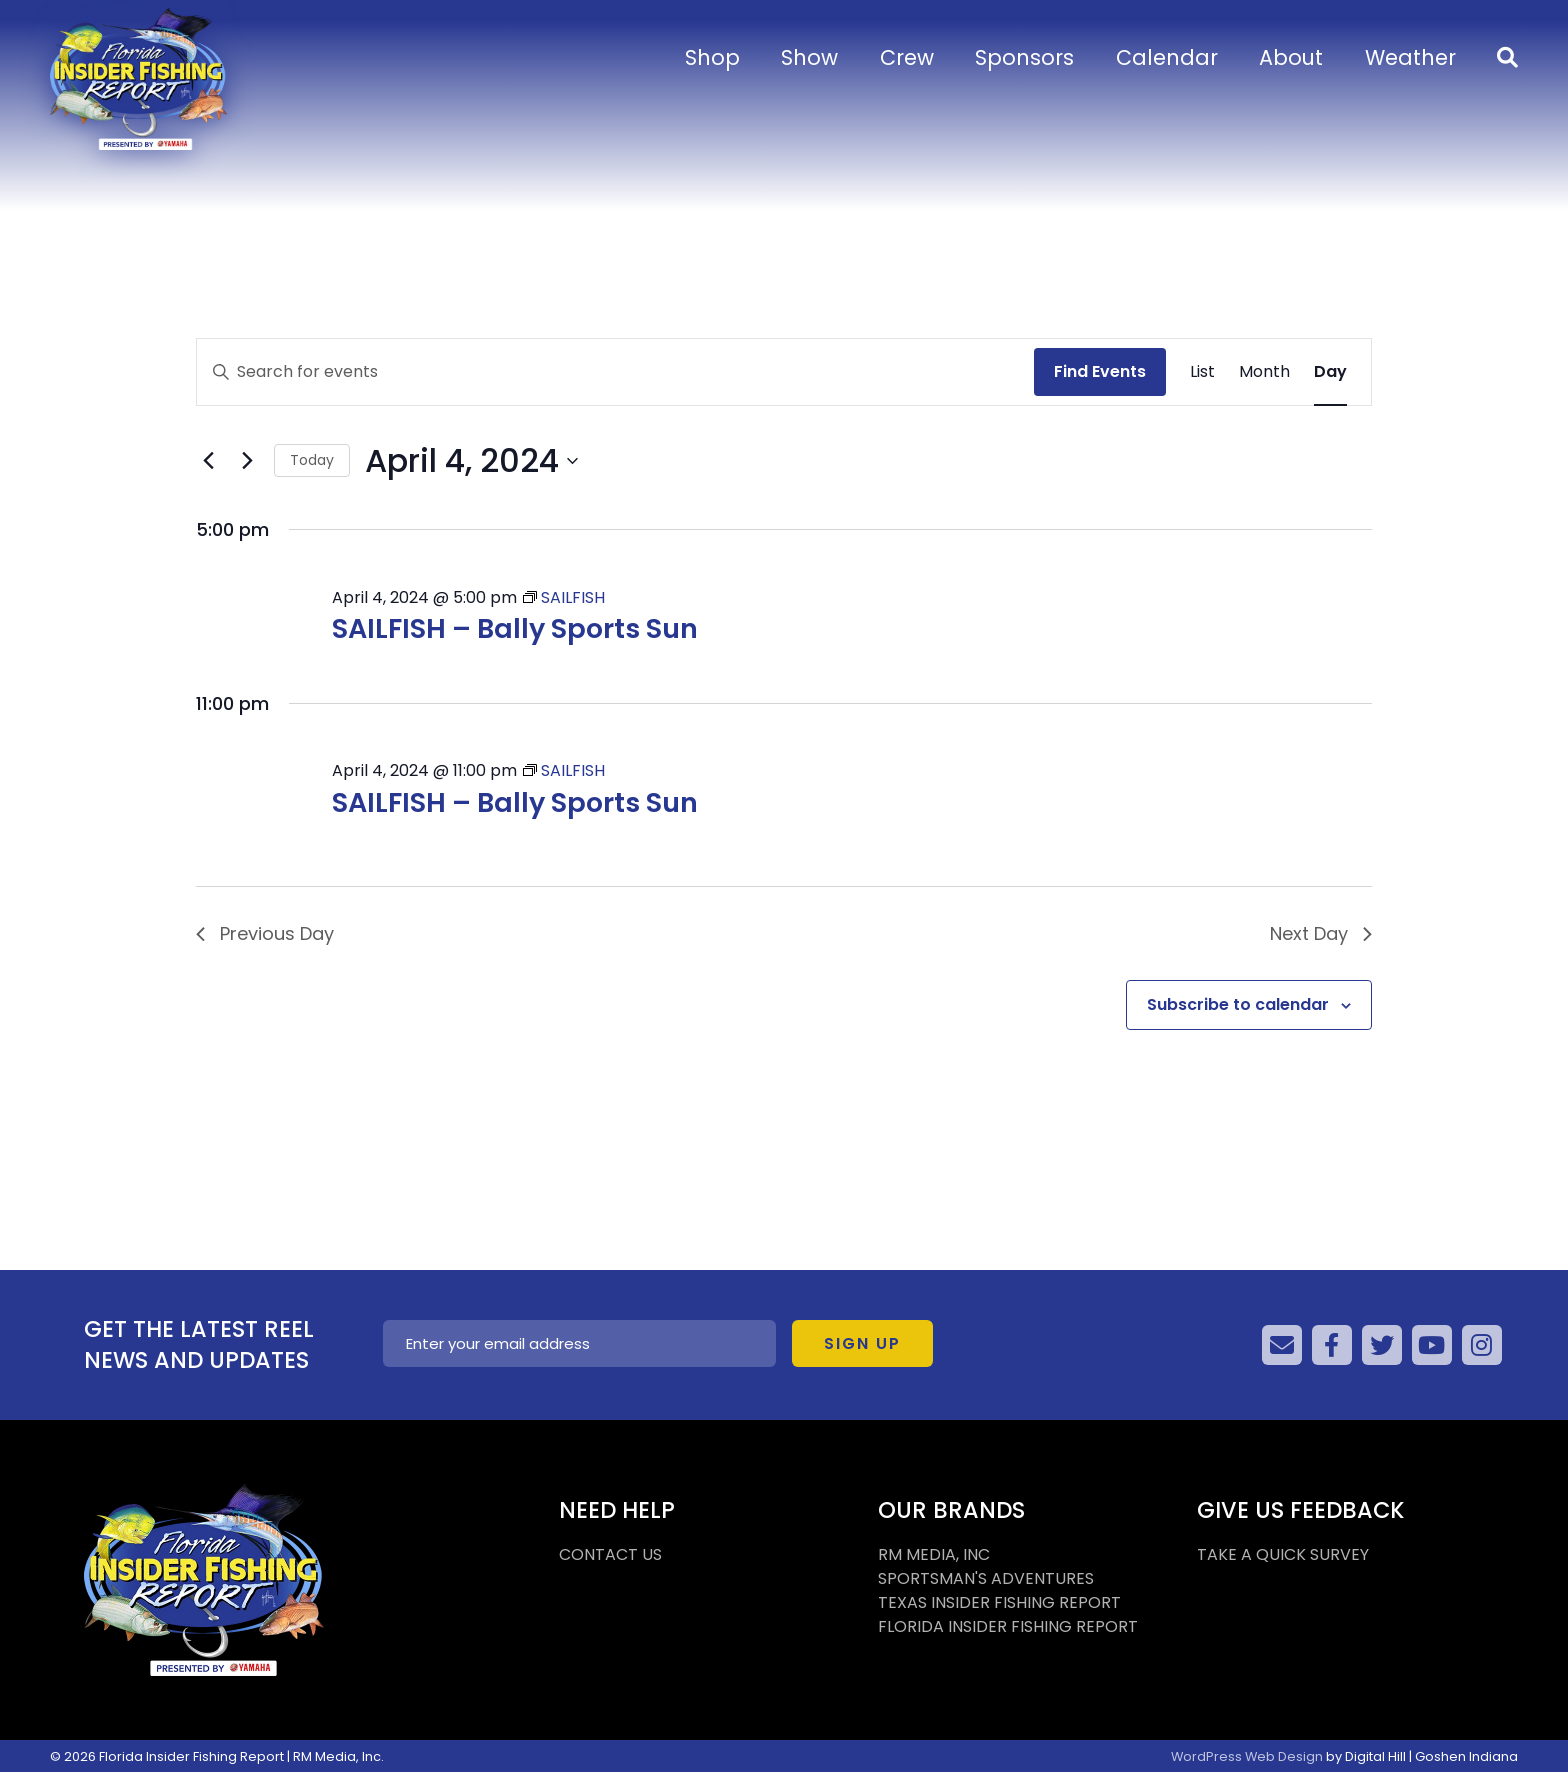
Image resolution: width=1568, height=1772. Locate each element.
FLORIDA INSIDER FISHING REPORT (1008, 1626)
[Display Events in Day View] (1330, 372)
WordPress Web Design (1247, 1756)
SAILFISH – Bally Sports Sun (515, 628)
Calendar (1167, 57)
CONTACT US (610, 1554)
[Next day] (247, 461)
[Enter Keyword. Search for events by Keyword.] (615, 372)
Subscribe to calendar (1238, 1004)
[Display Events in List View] (1202, 372)
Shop (712, 57)
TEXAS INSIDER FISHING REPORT (999, 1602)
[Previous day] (208, 461)
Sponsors (1024, 57)
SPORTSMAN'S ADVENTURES (986, 1578)
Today (312, 460)
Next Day (1321, 933)
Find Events (1100, 371)
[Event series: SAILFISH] (564, 597)
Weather (1410, 57)
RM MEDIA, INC (934, 1554)
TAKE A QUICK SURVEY (1283, 1554)
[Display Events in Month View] (1264, 372)
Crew (907, 57)
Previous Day (265, 933)
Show (809, 57)
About (1291, 57)
